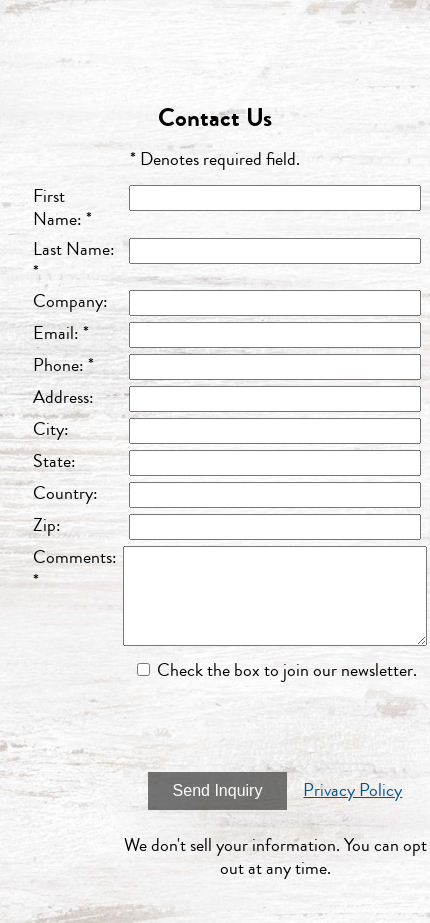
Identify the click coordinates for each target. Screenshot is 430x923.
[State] (275, 463)
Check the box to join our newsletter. (287, 670)
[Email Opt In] (143, 669)
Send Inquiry (218, 790)
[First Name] (275, 198)
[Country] (275, 495)
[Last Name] (275, 251)
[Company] (275, 303)
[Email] (275, 335)
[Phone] (275, 367)
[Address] (275, 399)
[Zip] (275, 527)
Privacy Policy (352, 790)
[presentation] (275, 727)
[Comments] (275, 596)
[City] (275, 431)
